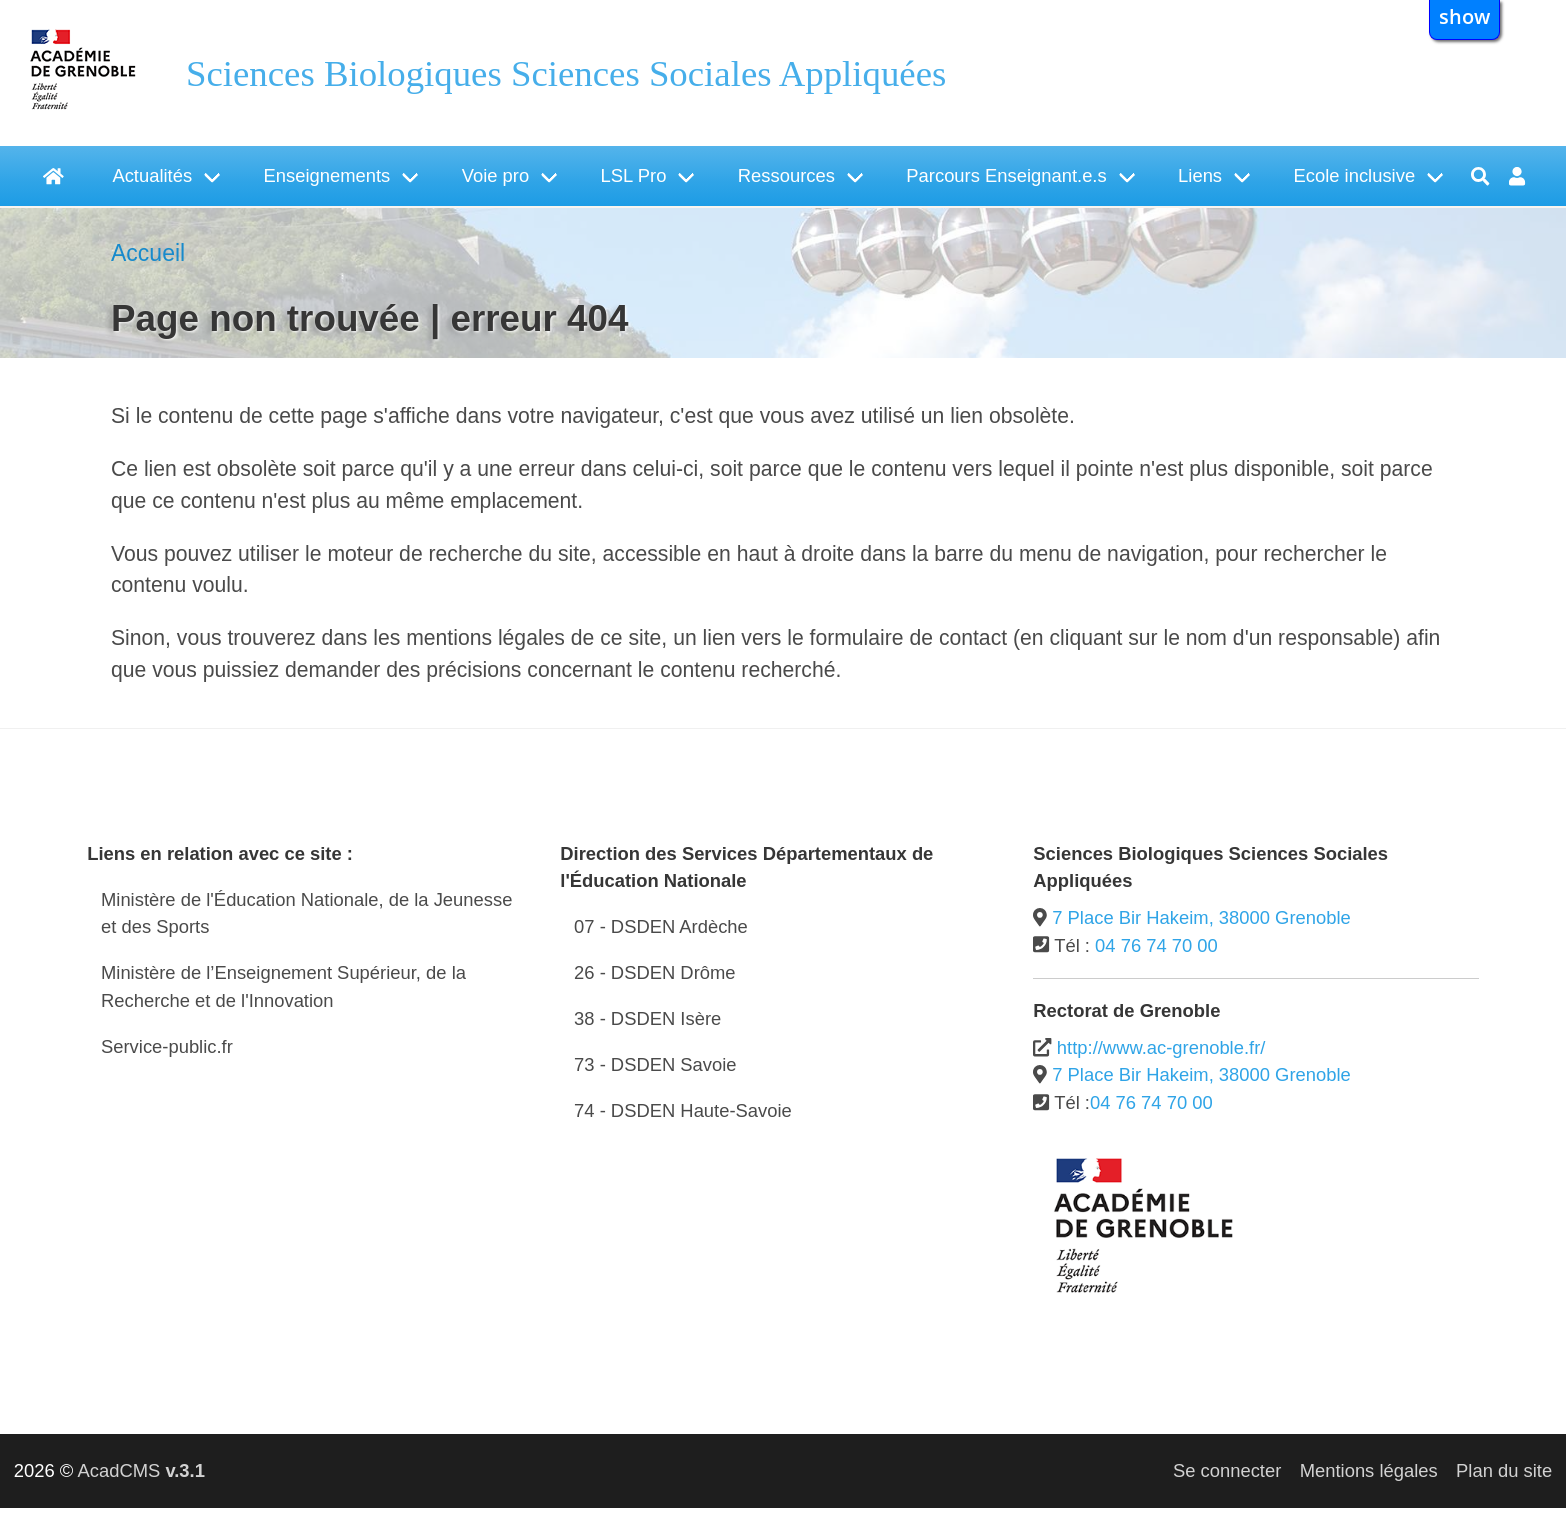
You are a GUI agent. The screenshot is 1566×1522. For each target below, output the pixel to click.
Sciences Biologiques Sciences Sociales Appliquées (566, 73)
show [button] (1464, 16)
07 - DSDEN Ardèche (661, 926)
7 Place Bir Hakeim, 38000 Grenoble (1201, 917)
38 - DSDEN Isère (647, 1018)
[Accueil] (55, 176)
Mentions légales (1369, 1470)
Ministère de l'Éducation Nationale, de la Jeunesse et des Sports (306, 913)
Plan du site (1504, 1470)
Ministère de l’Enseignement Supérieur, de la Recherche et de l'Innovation (283, 986)
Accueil (148, 253)
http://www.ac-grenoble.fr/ (1161, 1047)
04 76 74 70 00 (1156, 945)
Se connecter (1227, 1470)
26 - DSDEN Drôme (654, 972)
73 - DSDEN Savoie (655, 1064)
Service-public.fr (167, 1046)
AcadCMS (140, 1470)
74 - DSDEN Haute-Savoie (683, 1110)
